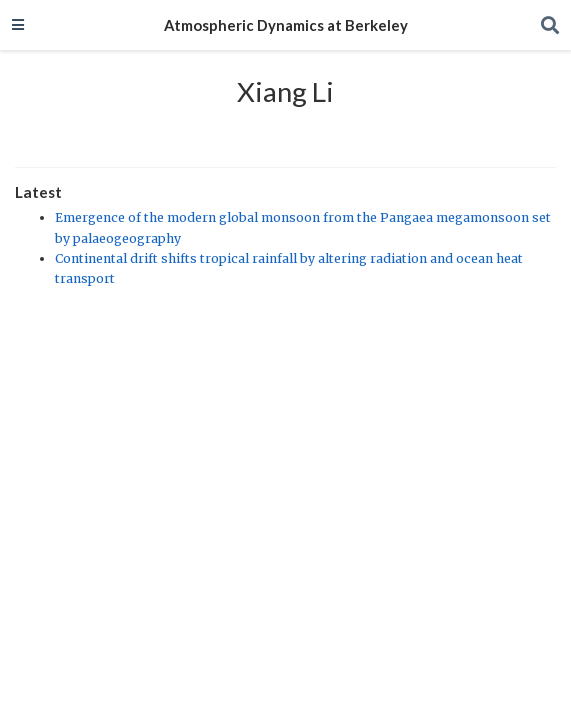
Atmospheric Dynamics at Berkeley (286, 25)
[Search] (550, 25)
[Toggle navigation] (18, 24)
